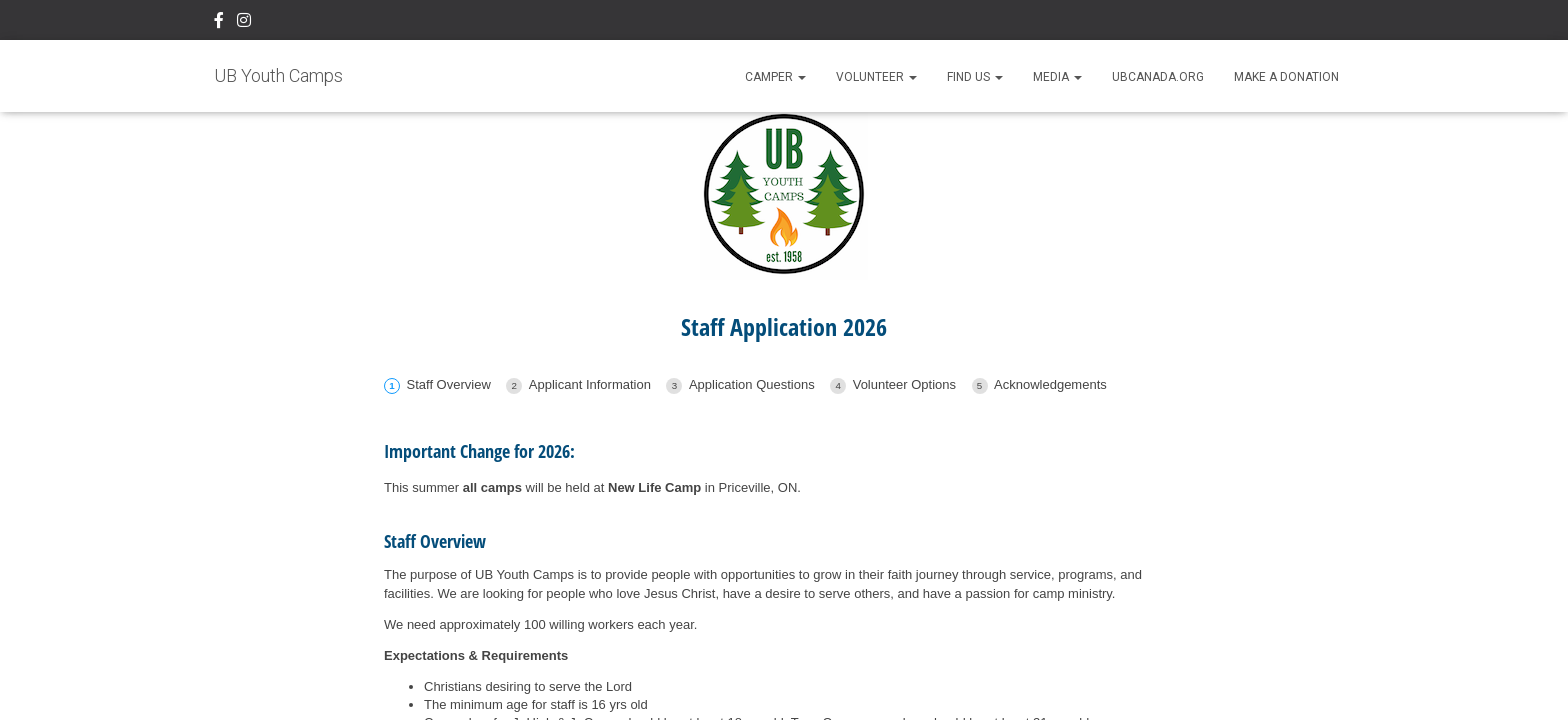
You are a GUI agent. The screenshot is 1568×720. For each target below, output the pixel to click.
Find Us (975, 77)
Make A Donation (1286, 77)
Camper (775, 77)
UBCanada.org (1158, 77)
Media (1057, 77)
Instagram (244, 23)
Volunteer (876, 77)
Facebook (219, 23)
